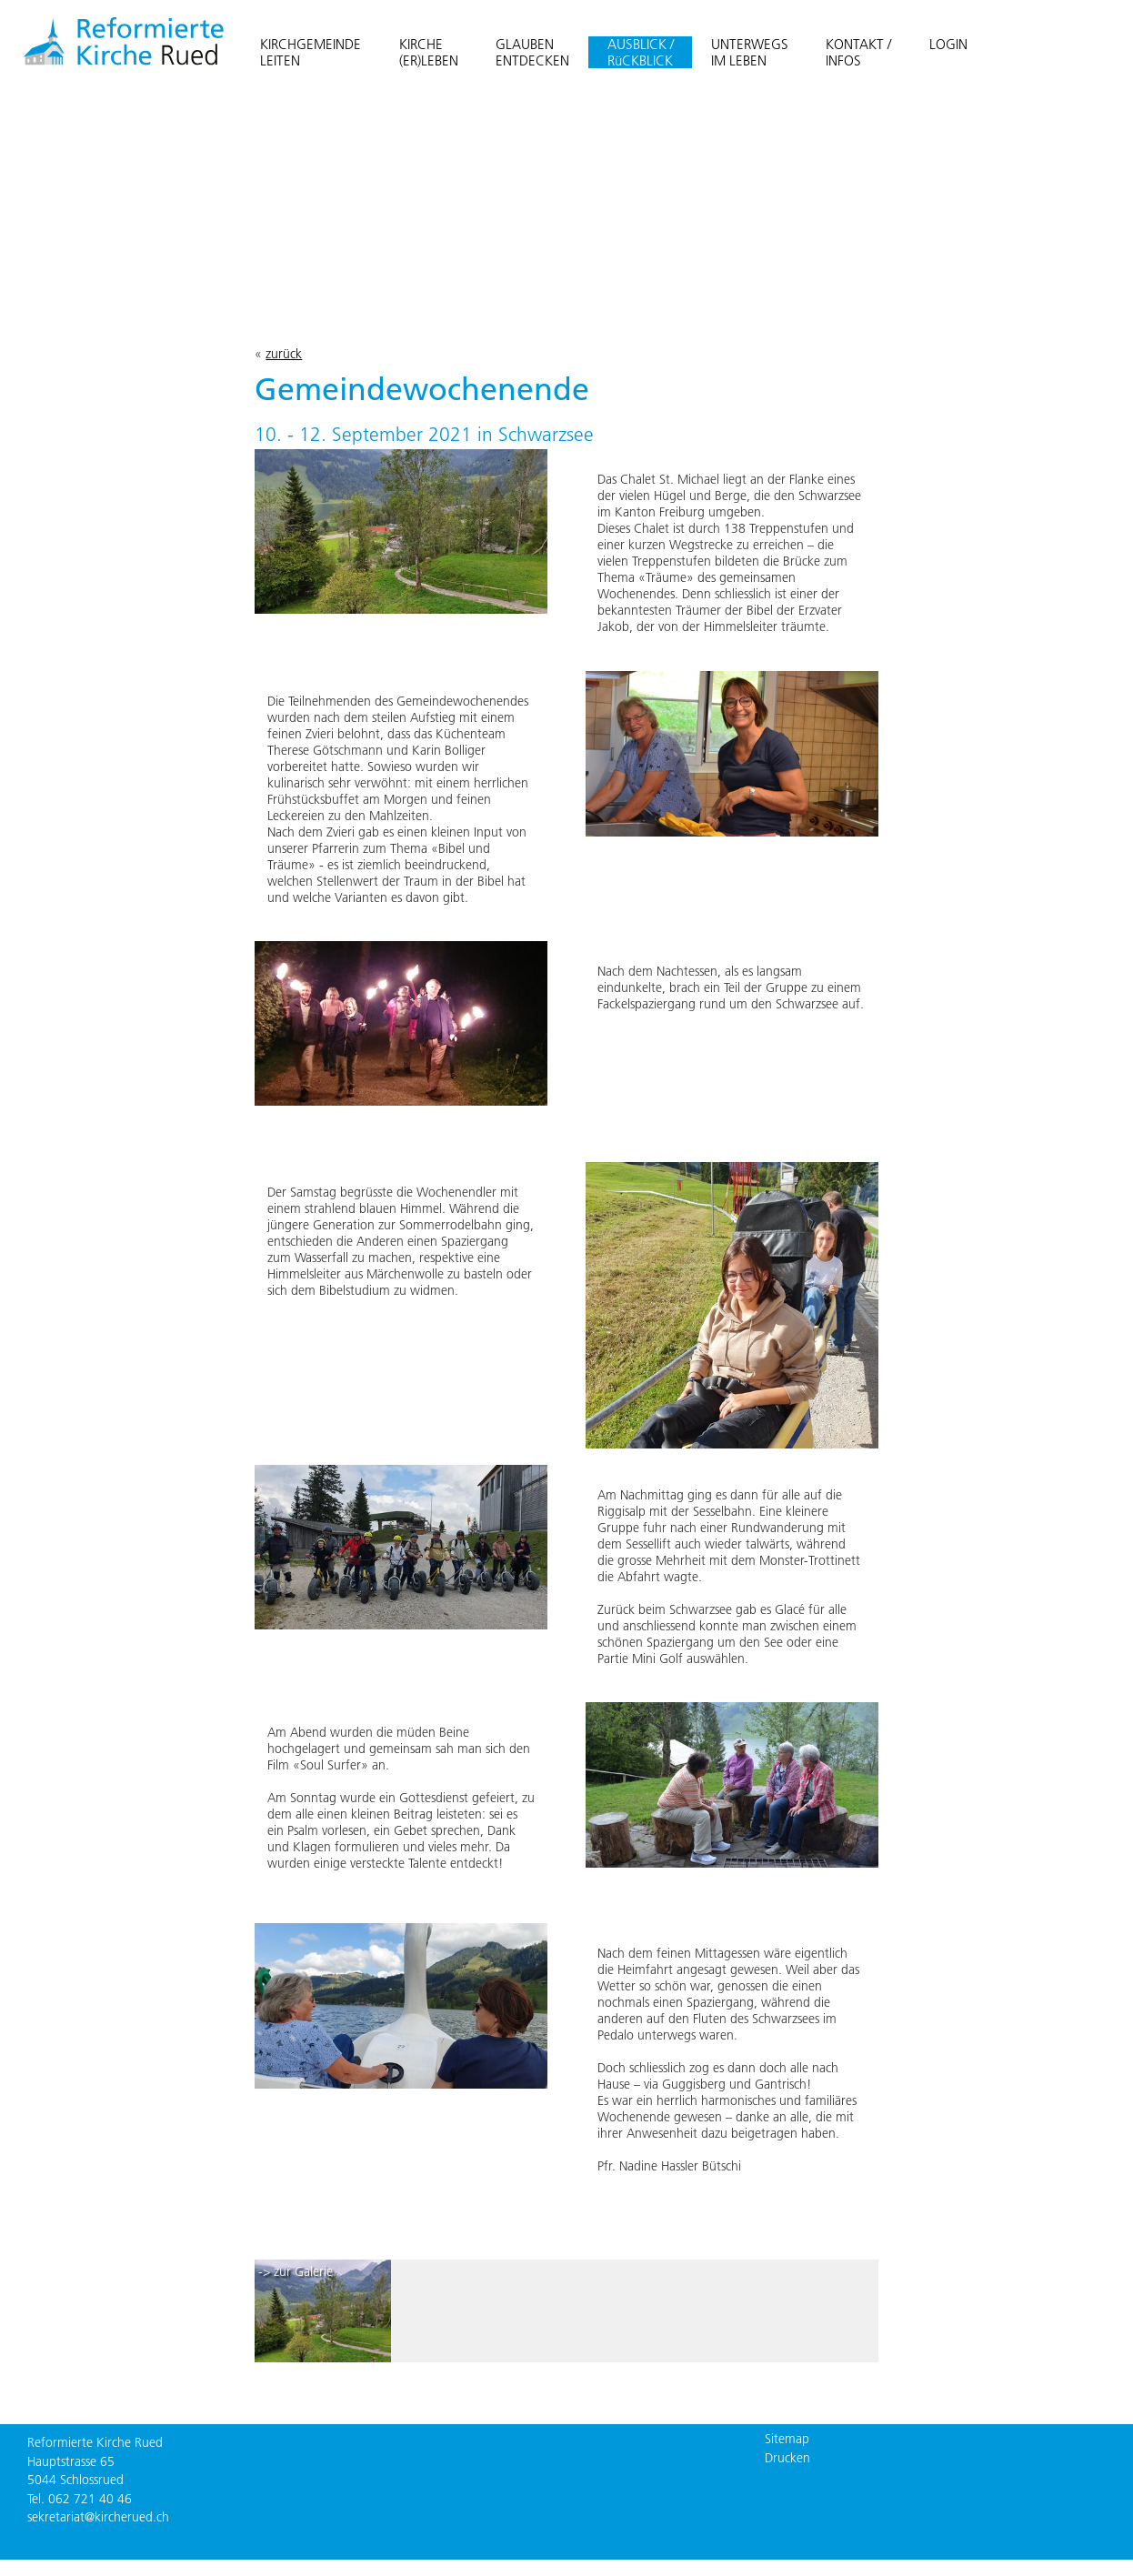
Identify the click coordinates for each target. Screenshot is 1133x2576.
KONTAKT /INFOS (858, 52)
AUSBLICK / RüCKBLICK (640, 52)
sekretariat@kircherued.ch (98, 2517)
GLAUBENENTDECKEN (532, 52)
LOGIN (948, 44)
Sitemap (787, 2439)
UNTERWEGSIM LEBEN (749, 52)
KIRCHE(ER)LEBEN (428, 52)
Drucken (787, 2458)
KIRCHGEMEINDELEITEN (310, 52)
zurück (284, 354)
